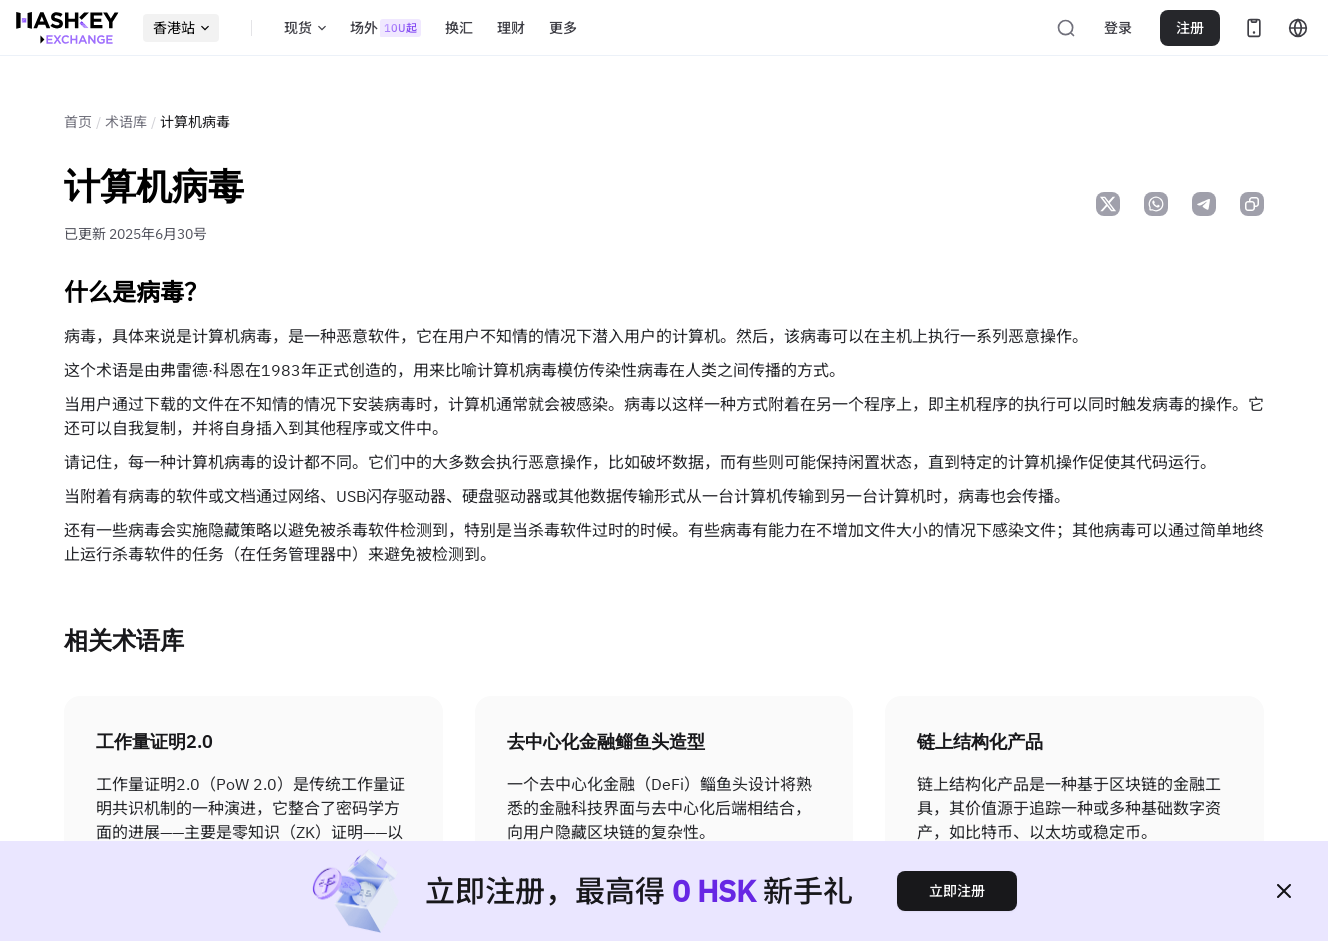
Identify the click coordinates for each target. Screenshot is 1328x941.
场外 (385, 28)
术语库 (126, 122)
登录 (1118, 28)
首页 (78, 122)
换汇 (459, 28)
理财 (511, 28)
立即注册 (957, 891)
